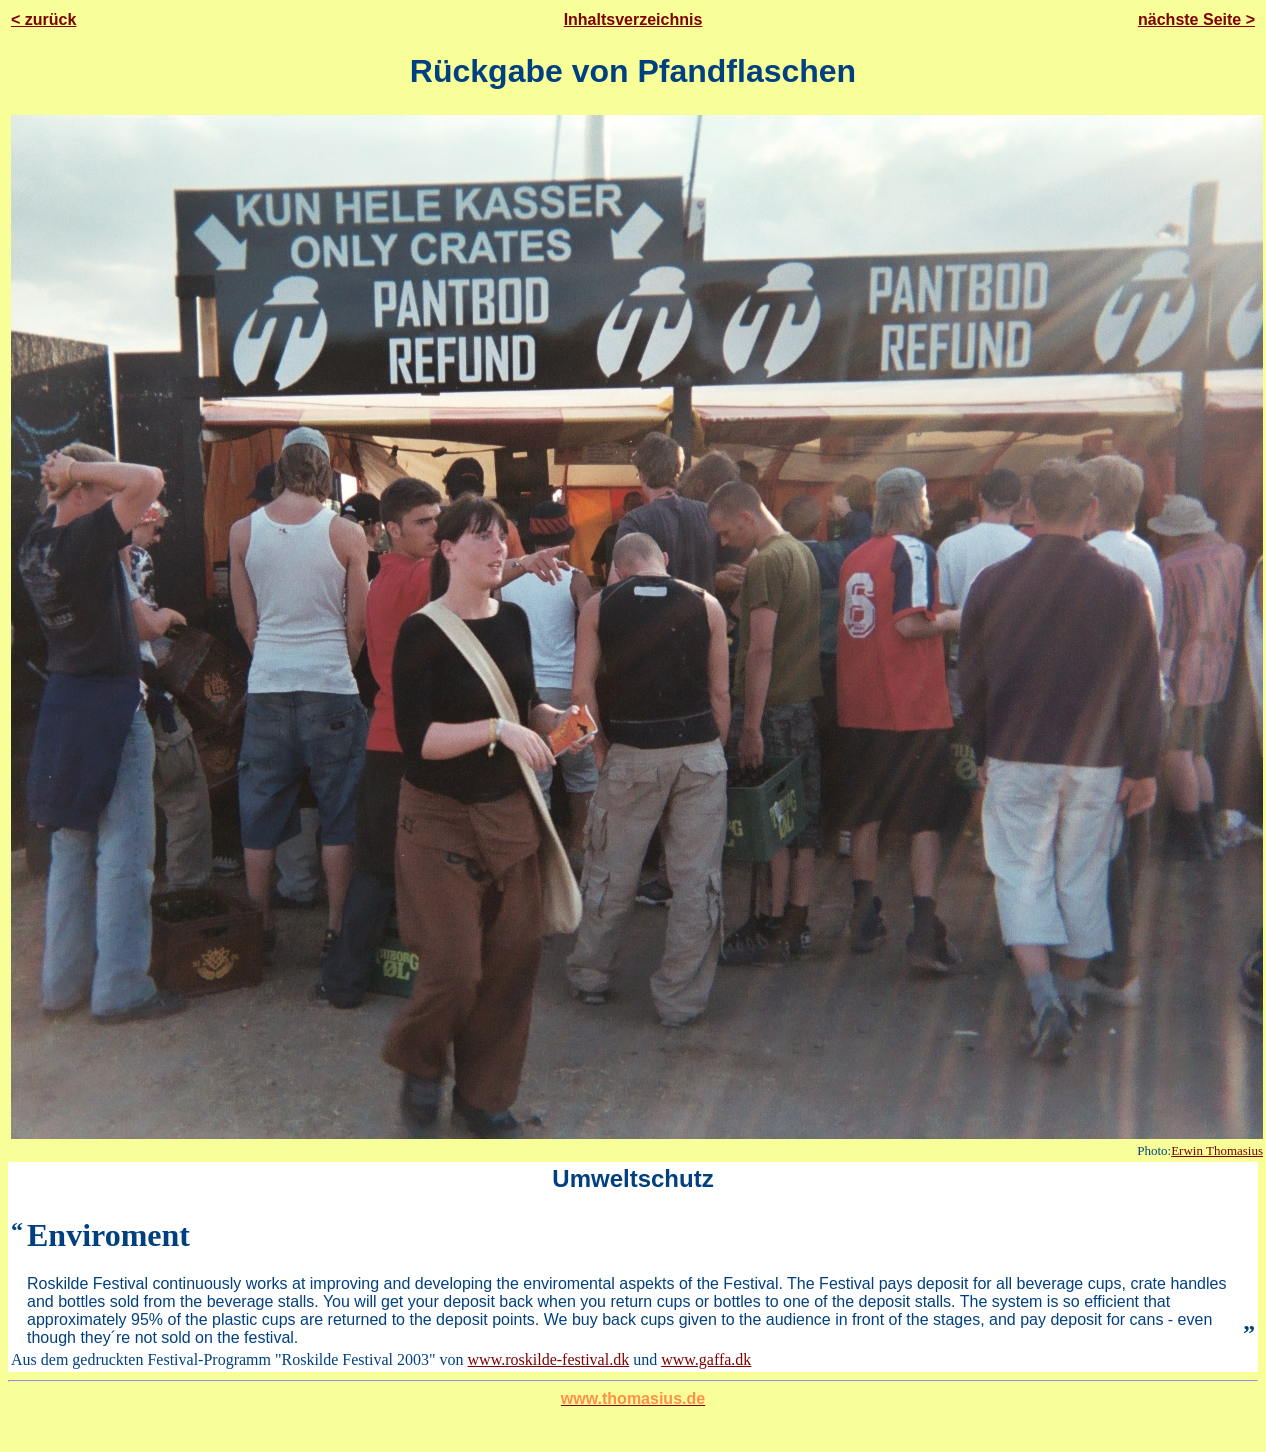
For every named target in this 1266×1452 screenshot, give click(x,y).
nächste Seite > (1196, 19)
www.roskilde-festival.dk (549, 1359)
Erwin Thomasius (1217, 1150)
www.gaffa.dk (706, 1359)
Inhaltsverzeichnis (633, 19)
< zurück (43, 19)
